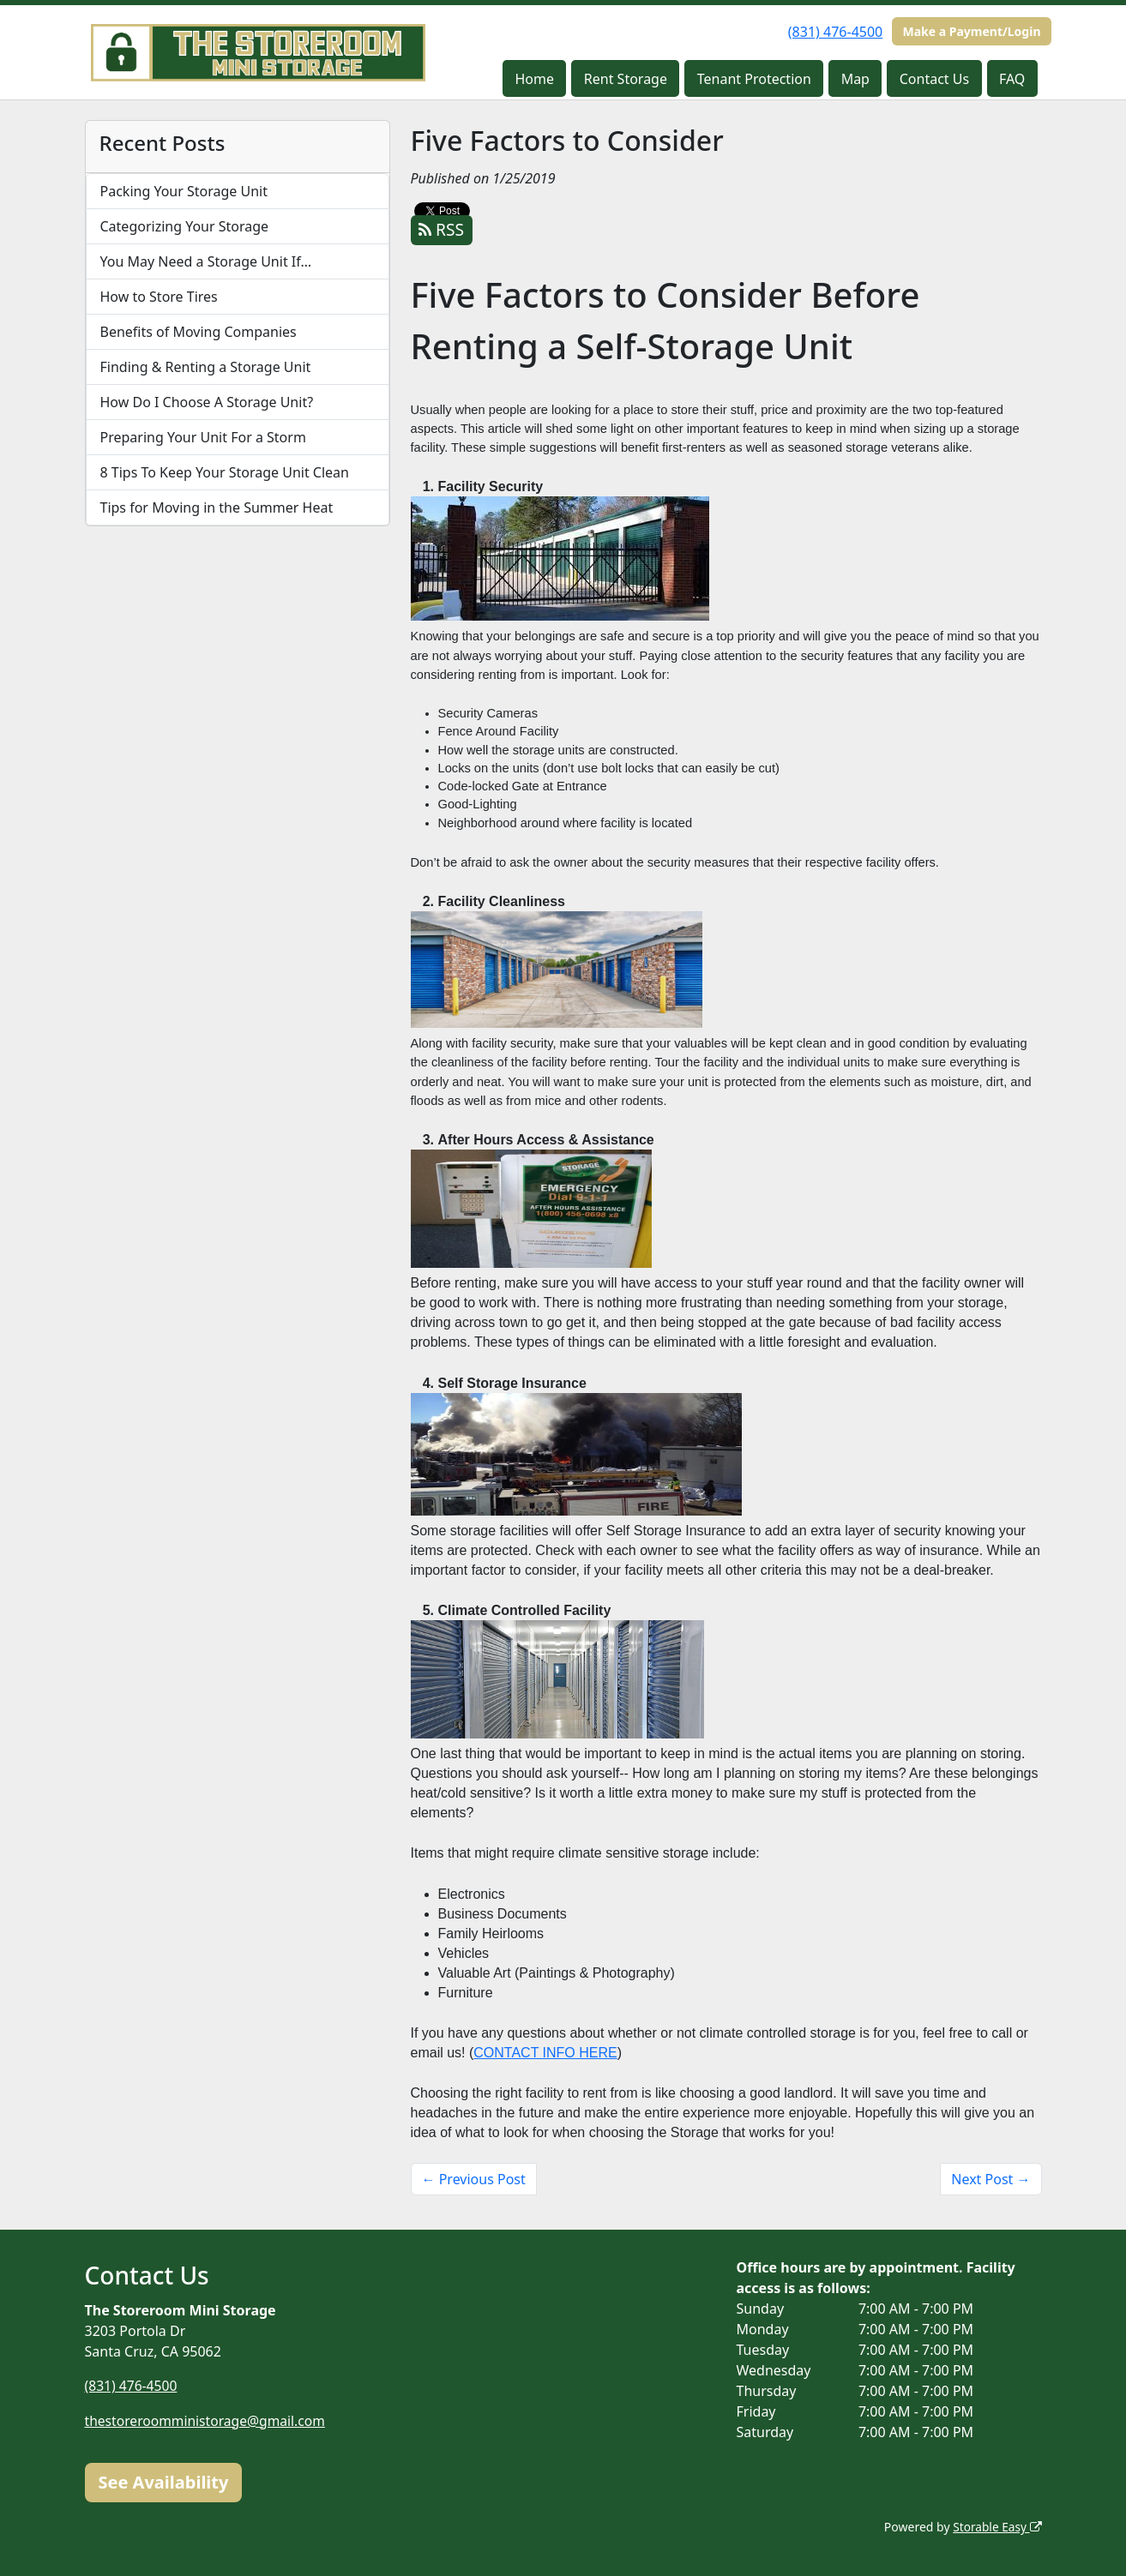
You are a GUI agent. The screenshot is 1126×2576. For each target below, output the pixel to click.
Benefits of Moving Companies (198, 331)
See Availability (164, 2482)
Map (855, 78)
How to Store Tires (159, 296)
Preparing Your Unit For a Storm (203, 437)
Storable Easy (996, 2527)
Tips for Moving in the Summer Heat (217, 507)
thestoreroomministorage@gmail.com (208, 2420)
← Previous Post (474, 2179)
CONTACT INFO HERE (545, 2052)
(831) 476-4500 (835, 31)
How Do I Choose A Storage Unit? (207, 402)
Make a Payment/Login (971, 31)
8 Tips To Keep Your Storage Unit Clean (224, 472)
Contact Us (934, 78)
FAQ (1012, 78)
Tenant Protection (754, 78)
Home (534, 78)
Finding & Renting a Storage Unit (205, 366)
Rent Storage (625, 78)
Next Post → (990, 2179)
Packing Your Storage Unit (184, 191)
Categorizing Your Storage (184, 226)
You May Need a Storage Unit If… (206, 261)
